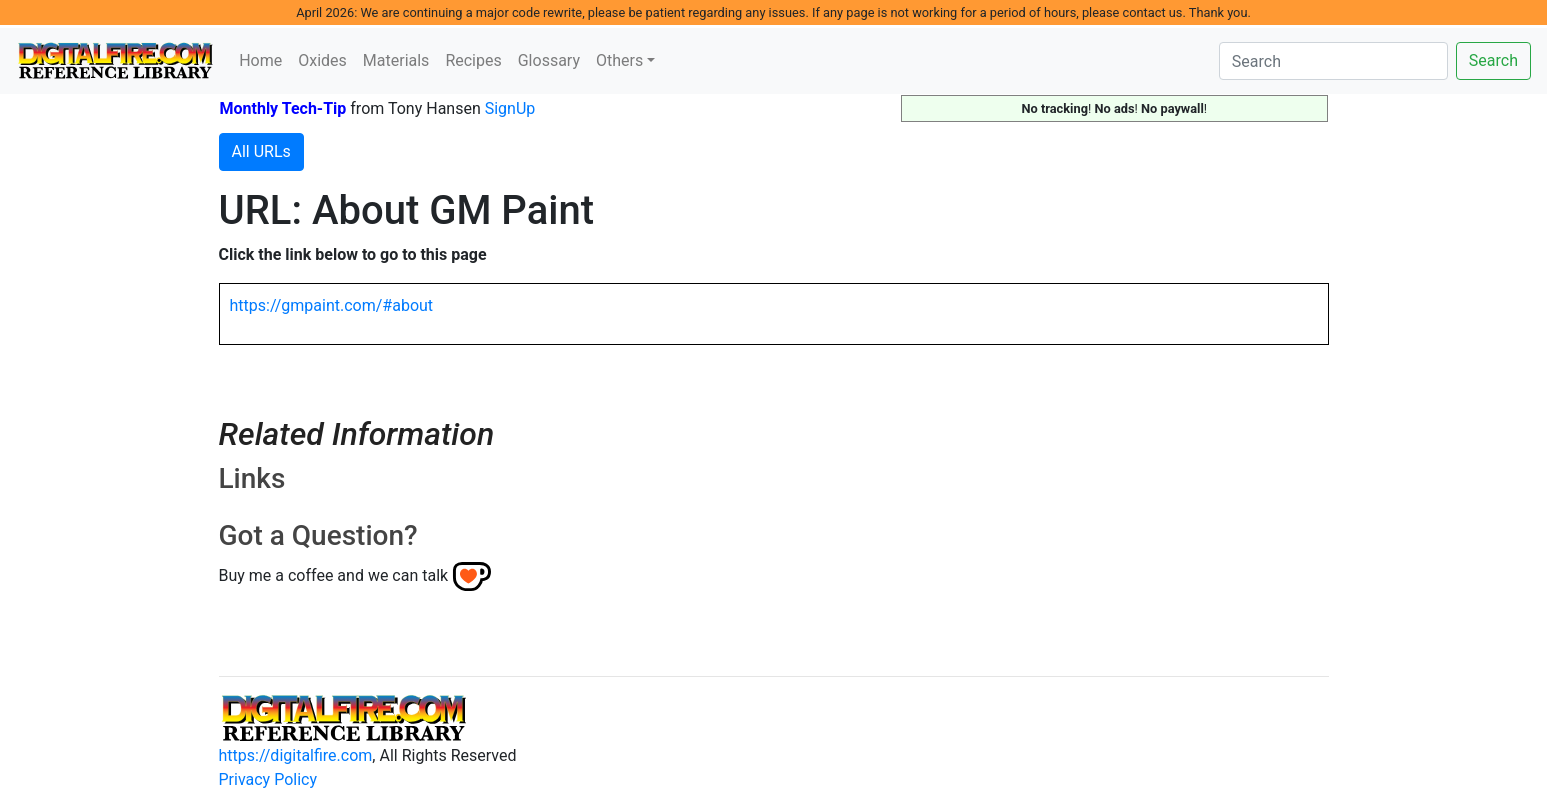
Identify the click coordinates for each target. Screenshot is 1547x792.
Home (260, 60)
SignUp (510, 108)
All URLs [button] (261, 151)
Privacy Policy (268, 779)
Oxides (322, 60)
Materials (396, 60)
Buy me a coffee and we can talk (334, 575)
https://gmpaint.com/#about (332, 305)
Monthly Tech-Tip (283, 108)
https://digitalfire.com (296, 755)
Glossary (549, 60)
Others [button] (619, 60)
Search (1493, 60)
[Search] (1333, 61)
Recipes (473, 60)
